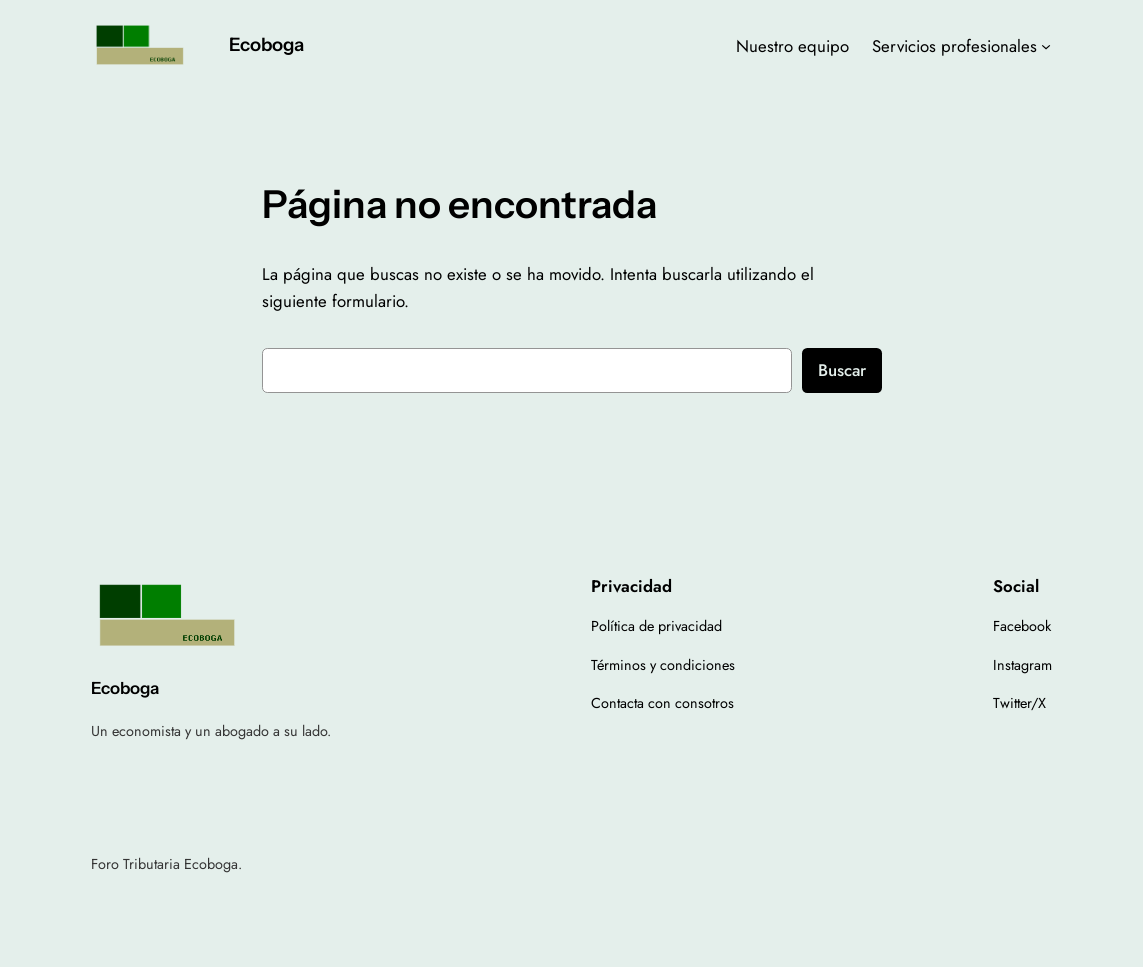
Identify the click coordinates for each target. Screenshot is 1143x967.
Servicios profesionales (954, 46)
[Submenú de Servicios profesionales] (1046, 46)
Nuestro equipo (792, 46)
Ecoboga (266, 44)
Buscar (842, 370)
